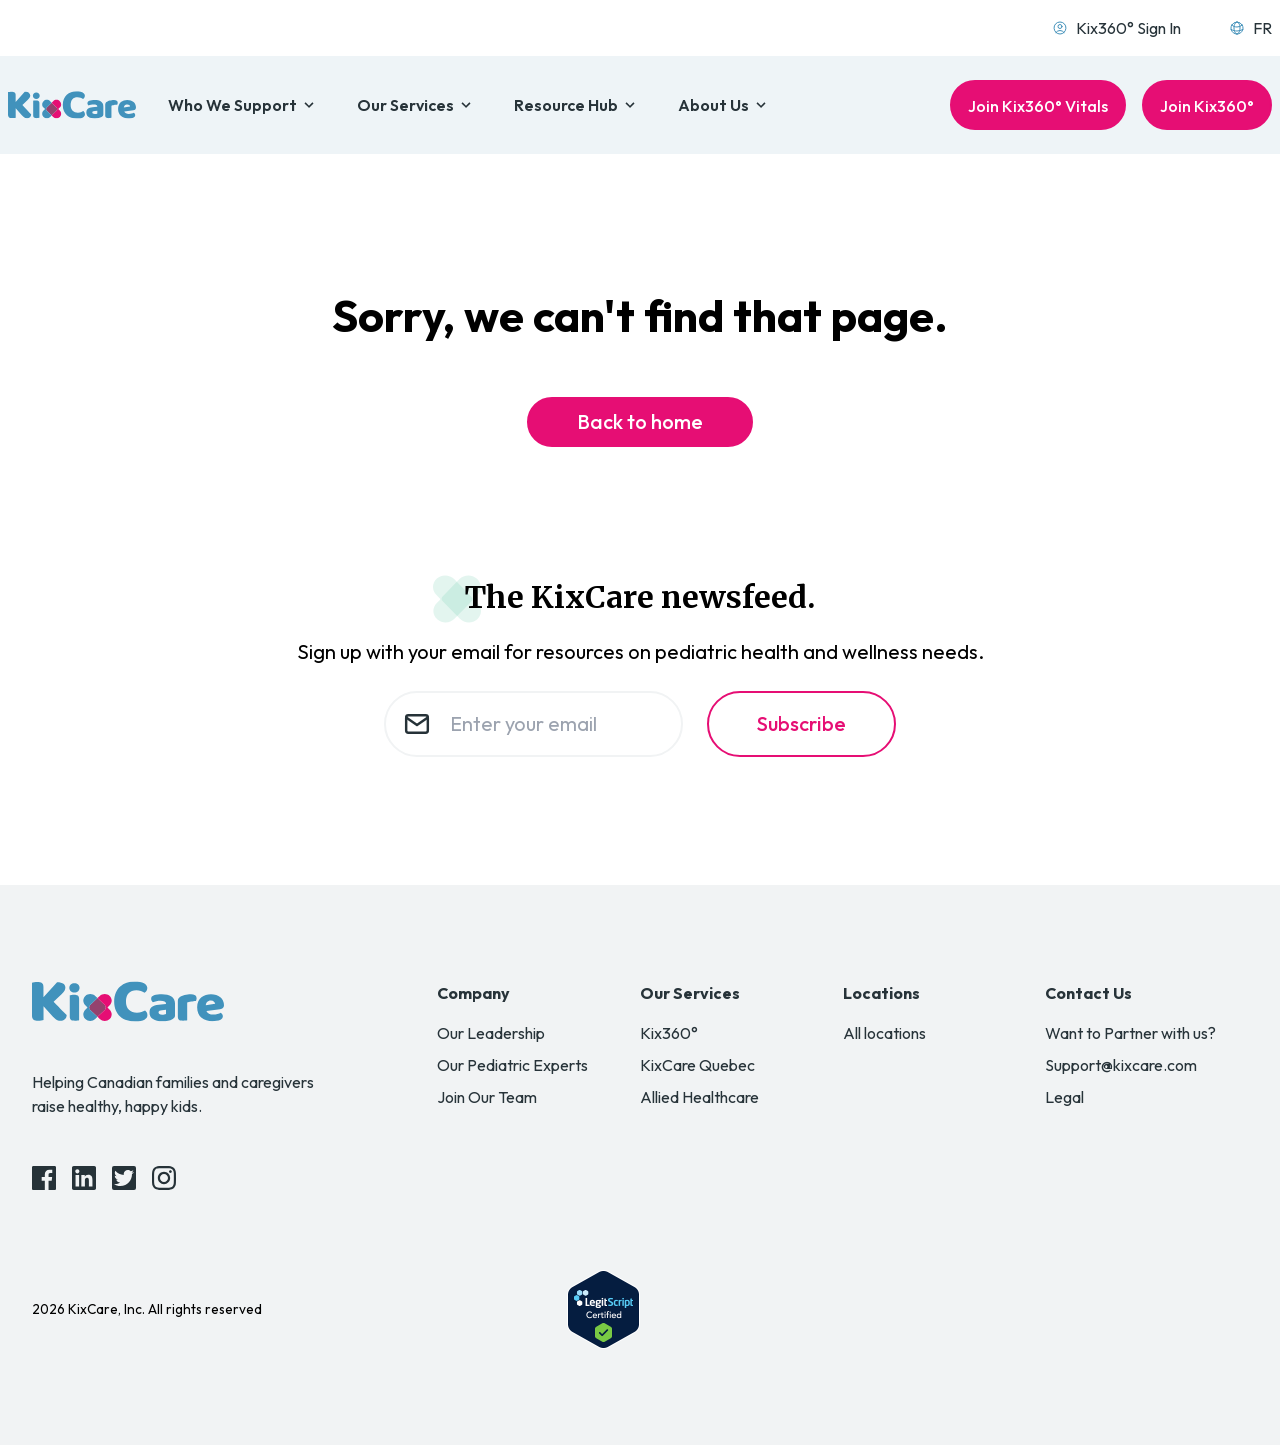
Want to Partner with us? (1130, 1033)
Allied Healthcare (699, 1097)
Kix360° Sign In (1116, 28)
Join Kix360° (1207, 106)
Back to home (640, 421)
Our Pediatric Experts (512, 1065)
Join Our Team (487, 1097)
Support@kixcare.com (1121, 1065)
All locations (884, 1033)
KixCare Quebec (697, 1065)
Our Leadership (491, 1033)
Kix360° (669, 1033)
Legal (1064, 1097)
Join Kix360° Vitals (1038, 106)
